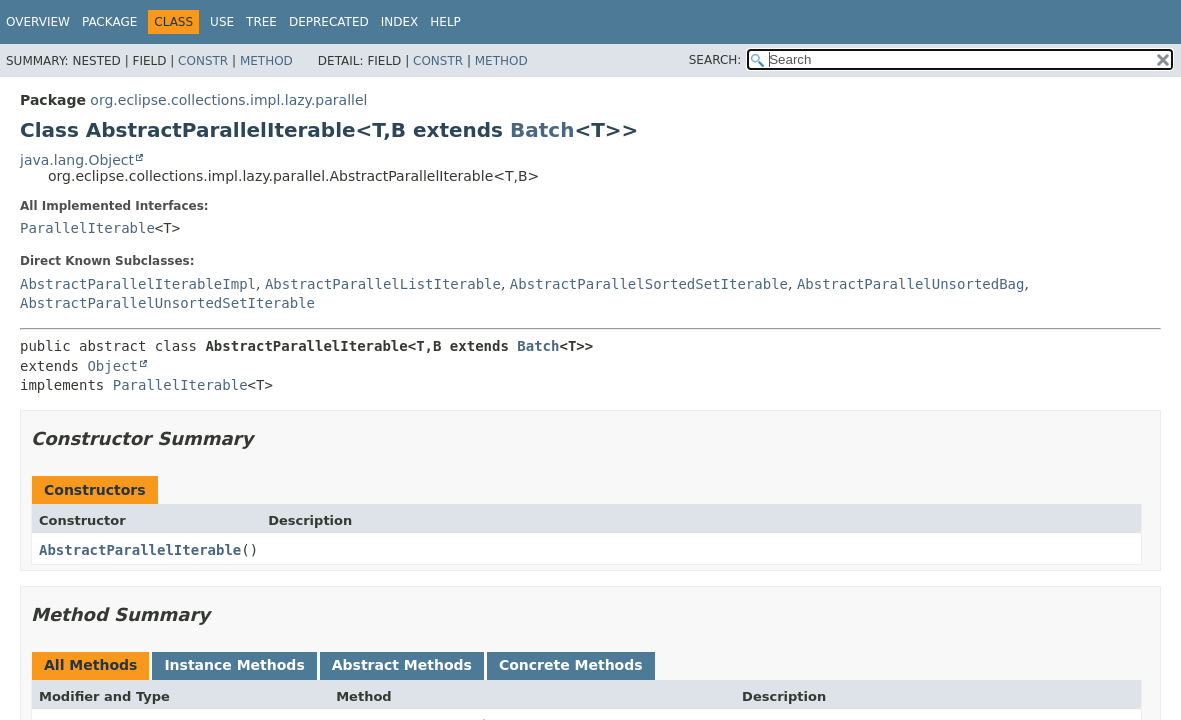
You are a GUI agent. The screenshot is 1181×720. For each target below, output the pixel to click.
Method (266, 61)
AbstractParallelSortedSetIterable (649, 284)
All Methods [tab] (90, 665)
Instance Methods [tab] (234, 665)
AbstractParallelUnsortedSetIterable (167, 303)
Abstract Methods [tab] (402, 665)
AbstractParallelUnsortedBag (911, 284)
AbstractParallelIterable (140, 550)
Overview (38, 22)
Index (400, 22)
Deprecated (329, 22)
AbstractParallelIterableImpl (138, 284)
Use (222, 22)
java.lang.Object (77, 160)
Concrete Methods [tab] (571, 665)
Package (109, 22)
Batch (542, 130)
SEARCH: (715, 60)
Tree (261, 22)
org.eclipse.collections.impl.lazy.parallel (228, 100)
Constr (203, 61)
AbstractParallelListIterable (383, 284)
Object (112, 366)
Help (445, 22)
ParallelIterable (87, 228)
